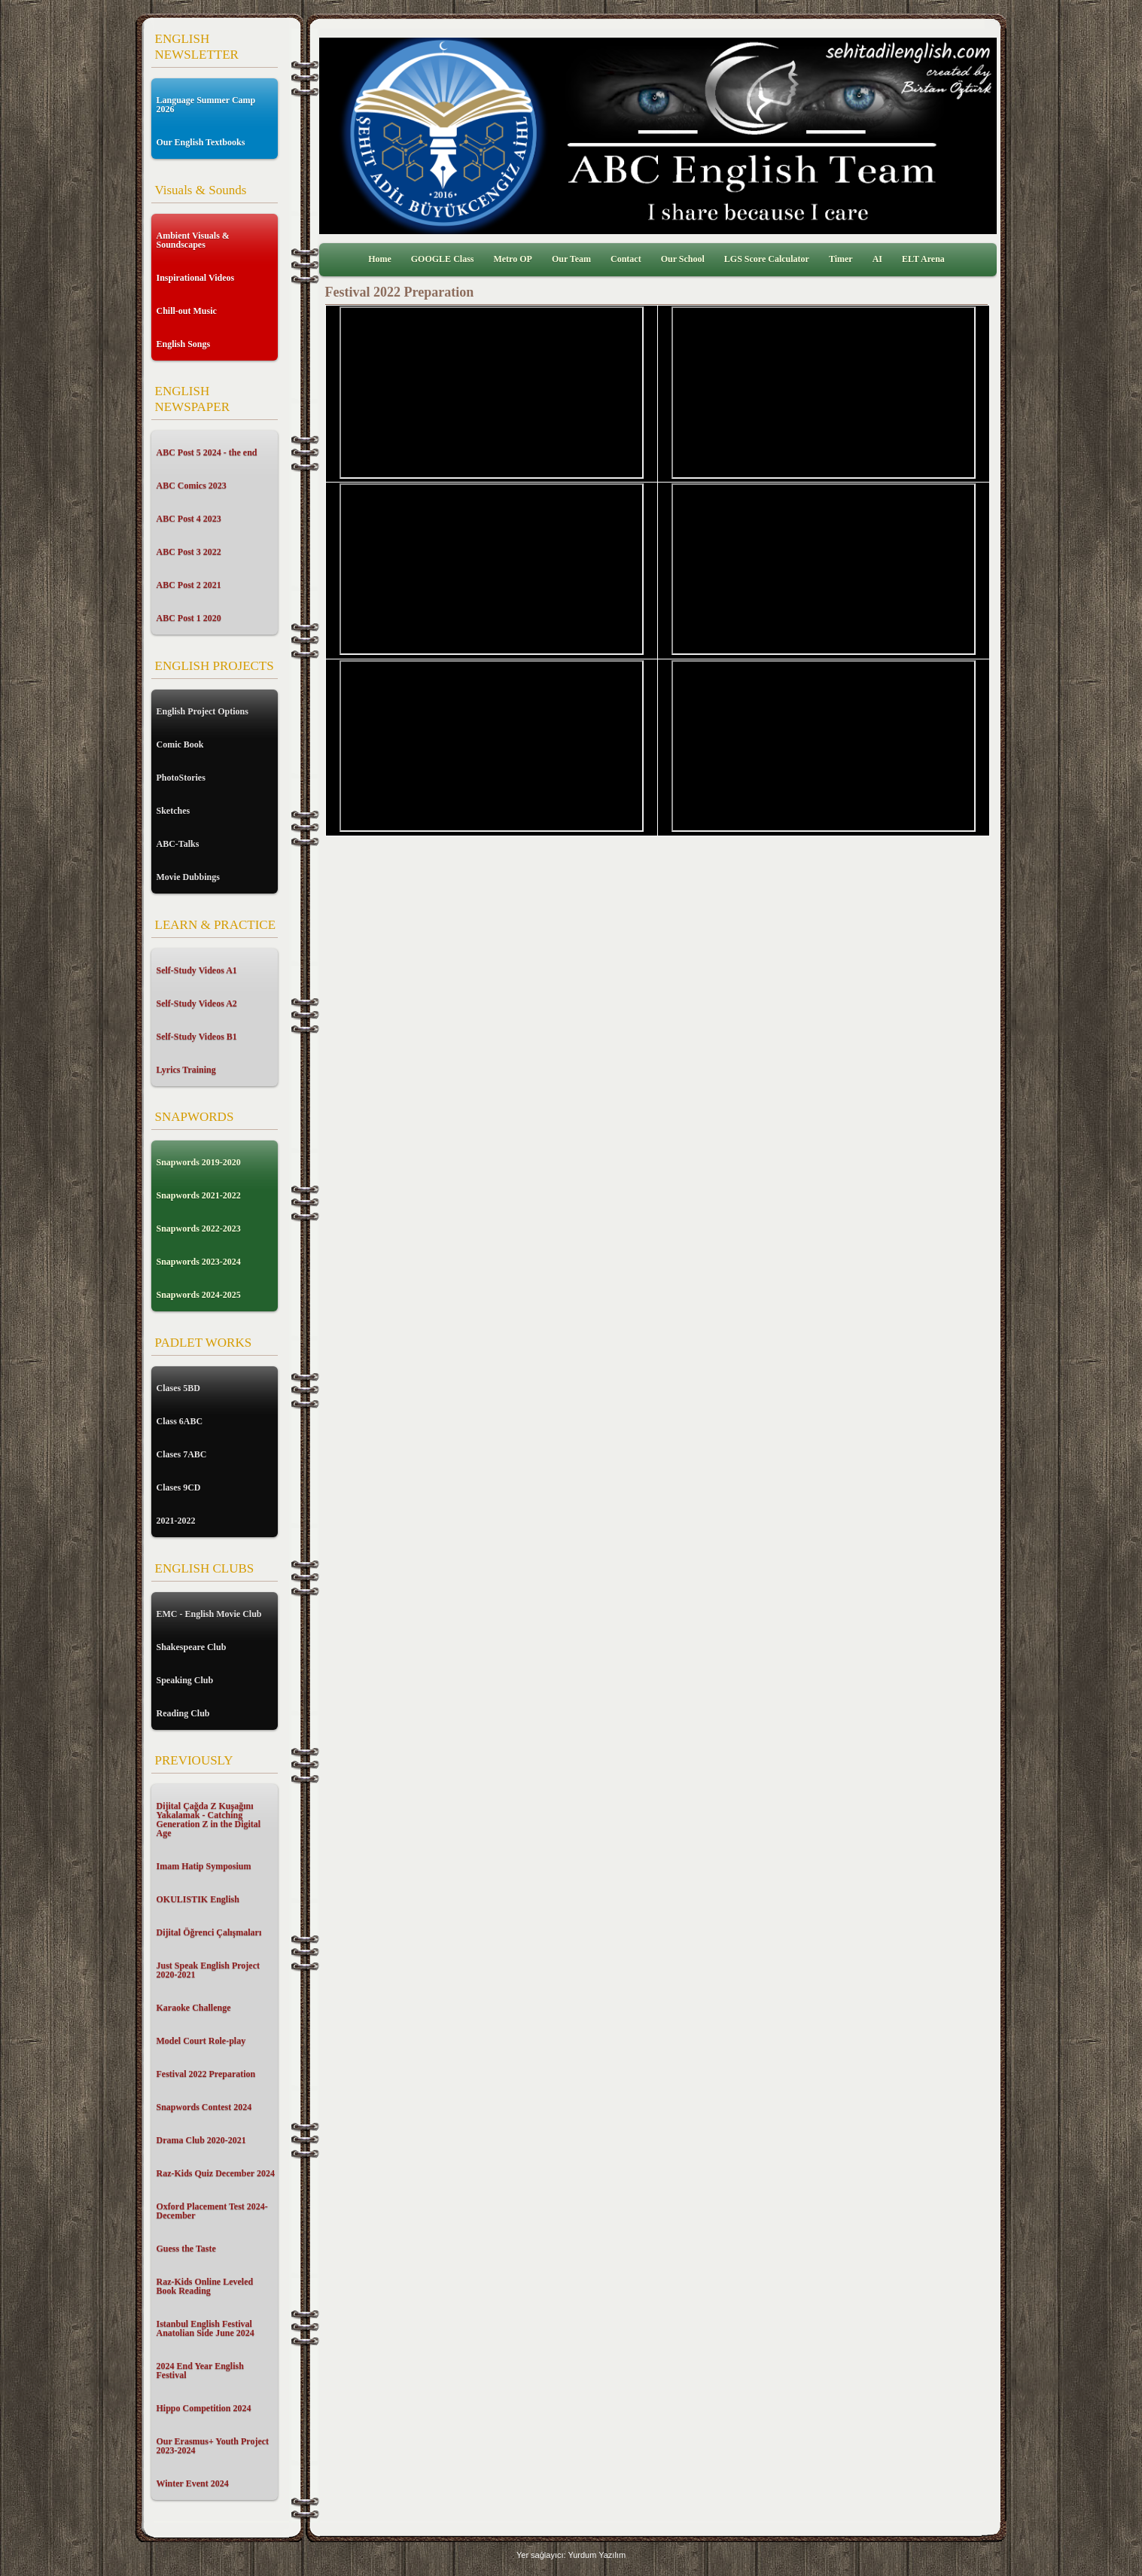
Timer (841, 259)
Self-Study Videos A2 (197, 1003)
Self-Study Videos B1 (197, 1036)
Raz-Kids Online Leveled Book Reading (205, 2286)
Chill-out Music (187, 311)
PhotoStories (181, 777)
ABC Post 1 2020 (189, 618)
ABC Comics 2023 (192, 485)
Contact (626, 259)
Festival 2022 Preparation (206, 2074)
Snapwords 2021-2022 (199, 1195)
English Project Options (202, 711)
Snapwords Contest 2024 (204, 2107)
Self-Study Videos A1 (197, 970)
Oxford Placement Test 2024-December (212, 2211)
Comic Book (180, 744)
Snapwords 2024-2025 (199, 1295)
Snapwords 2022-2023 (199, 1228)
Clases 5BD (178, 1388)
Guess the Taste (186, 2248)
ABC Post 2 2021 (189, 585)
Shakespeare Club (192, 1647)
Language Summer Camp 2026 (206, 104)
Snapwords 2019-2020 (199, 1162)
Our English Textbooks (201, 142)
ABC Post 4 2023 (189, 518)
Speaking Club (185, 1680)
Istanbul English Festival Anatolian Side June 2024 (205, 2328)
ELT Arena (923, 259)
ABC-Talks (178, 844)
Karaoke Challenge (194, 2007)
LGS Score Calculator (766, 259)
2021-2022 (176, 1520)
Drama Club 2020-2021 (201, 2140)
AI (877, 259)
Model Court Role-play (201, 2041)
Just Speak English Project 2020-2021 (208, 1970)
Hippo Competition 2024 (204, 2408)
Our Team (571, 259)
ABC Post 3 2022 (189, 552)
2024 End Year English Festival (200, 2370)
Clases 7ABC (182, 1454)
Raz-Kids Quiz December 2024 (216, 2173)
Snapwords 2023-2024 (199, 1261)
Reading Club (183, 1713)
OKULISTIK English (198, 1899)
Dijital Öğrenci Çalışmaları (209, 1932)
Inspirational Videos (196, 278)
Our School (683, 259)
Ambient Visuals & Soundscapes (193, 240)
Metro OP (512, 259)
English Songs (184, 344)
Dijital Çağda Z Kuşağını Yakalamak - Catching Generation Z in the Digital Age (209, 1819)
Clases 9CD (179, 1487)
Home (379, 259)
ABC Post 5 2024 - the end (207, 452)
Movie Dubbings (188, 877)
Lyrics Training (186, 1069)
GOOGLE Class (442, 259)
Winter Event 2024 (193, 2483)
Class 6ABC (180, 1421)
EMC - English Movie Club (209, 1614)
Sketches (173, 810)
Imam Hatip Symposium (204, 1866)
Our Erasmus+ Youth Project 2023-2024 (213, 2446)
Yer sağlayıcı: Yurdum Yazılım (571, 2554)
